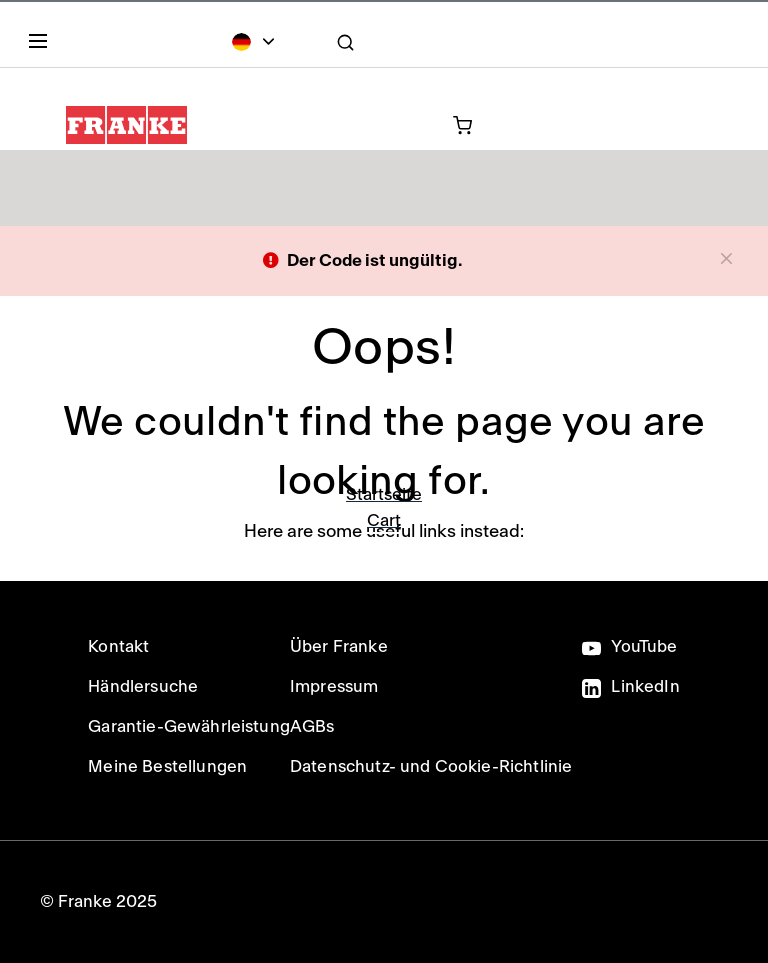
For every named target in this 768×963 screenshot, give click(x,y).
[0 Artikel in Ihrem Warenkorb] (379, 124)
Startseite (384, 494)
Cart (384, 520)
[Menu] (42, 45)
